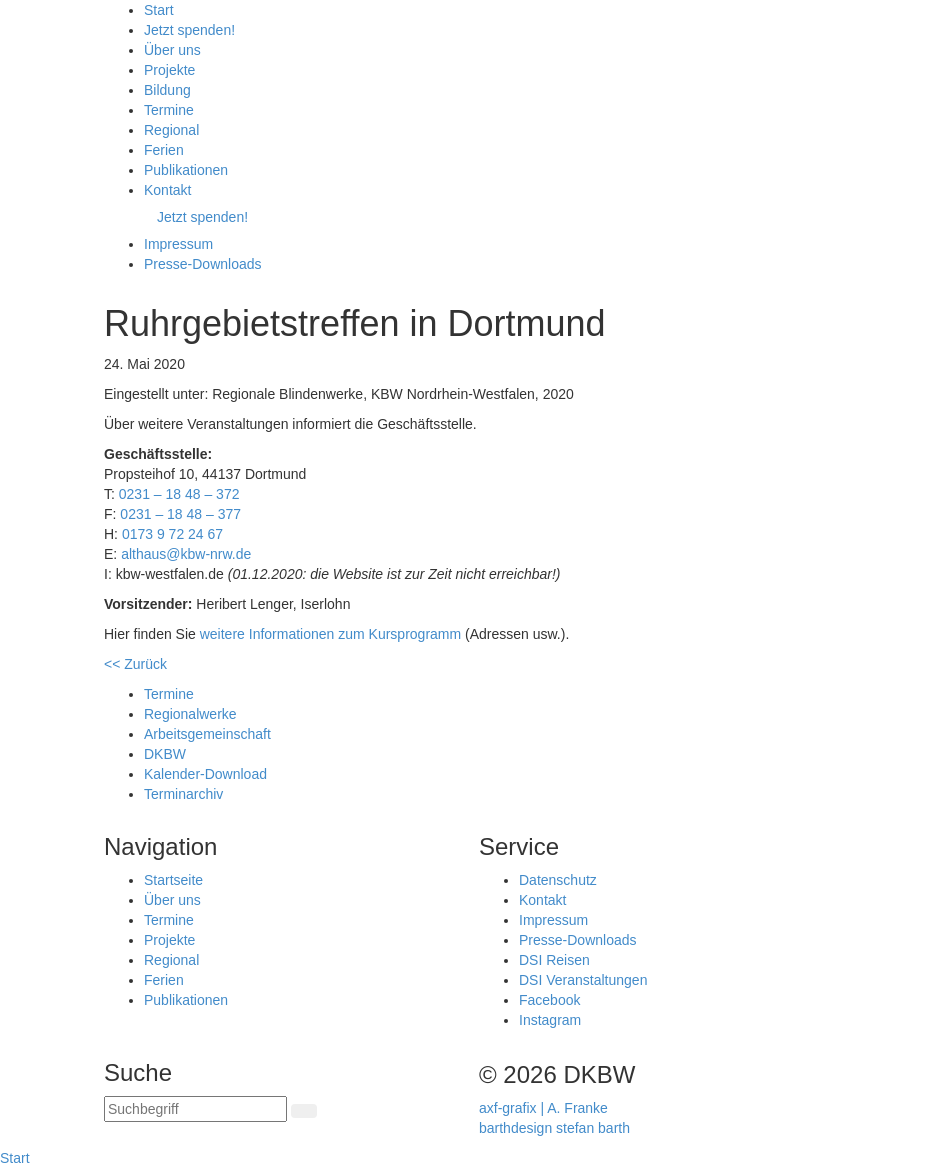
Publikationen (186, 1000)
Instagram (550, 1020)
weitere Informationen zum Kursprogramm (330, 634)
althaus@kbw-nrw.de (186, 554)
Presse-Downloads (578, 940)
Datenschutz (558, 880)
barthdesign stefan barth (554, 1128)
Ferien (164, 980)
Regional (171, 960)
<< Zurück (135, 664)
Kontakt (542, 900)
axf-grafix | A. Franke (543, 1108)
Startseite (173, 880)
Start (15, 1158)
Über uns (172, 900)
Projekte (169, 940)
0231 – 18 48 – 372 (179, 494)
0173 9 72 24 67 (172, 534)
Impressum (553, 920)
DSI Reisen (554, 960)
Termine (169, 920)
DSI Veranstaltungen (583, 980)
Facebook (549, 1000)
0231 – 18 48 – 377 (180, 514)
